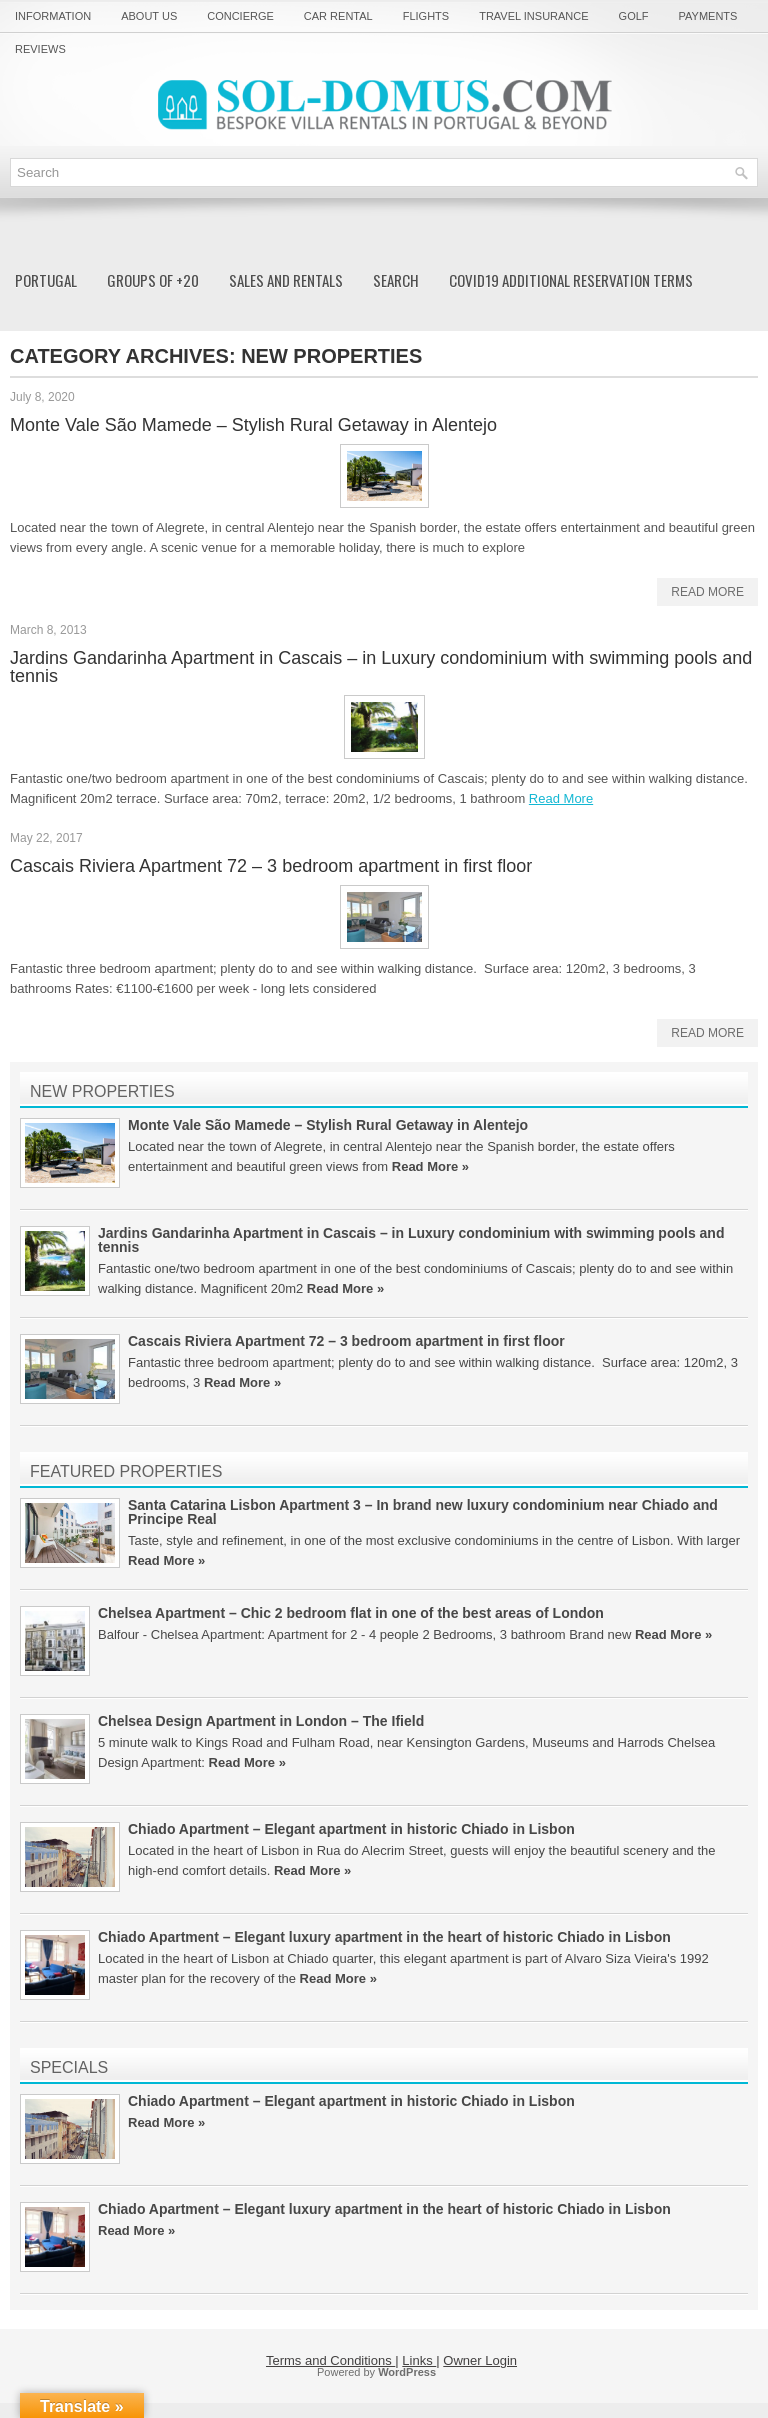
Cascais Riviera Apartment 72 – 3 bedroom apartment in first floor (271, 866)
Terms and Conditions (330, 2360)
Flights (426, 16)
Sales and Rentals (286, 280)
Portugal (46, 280)
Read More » (430, 1166)
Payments (708, 16)
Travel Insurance (533, 16)
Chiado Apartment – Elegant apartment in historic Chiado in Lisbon (351, 1829)
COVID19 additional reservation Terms (571, 280)
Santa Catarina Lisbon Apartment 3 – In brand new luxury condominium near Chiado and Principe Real (423, 1512)
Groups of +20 (153, 280)
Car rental (338, 16)
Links (419, 2360)
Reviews (40, 49)
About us (149, 16)
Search (396, 280)
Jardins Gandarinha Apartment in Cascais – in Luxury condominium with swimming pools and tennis (381, 667)
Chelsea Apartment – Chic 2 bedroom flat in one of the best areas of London (351, 1613)
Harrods (641, 1742)
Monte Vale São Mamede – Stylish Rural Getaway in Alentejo (253, 425)
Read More (707, 592)
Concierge (240, 16)
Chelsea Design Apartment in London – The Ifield (261, 1721)
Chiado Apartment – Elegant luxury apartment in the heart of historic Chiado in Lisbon (384, 1937)
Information (53, 16)
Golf (634, 16)
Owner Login (480, 2360)
